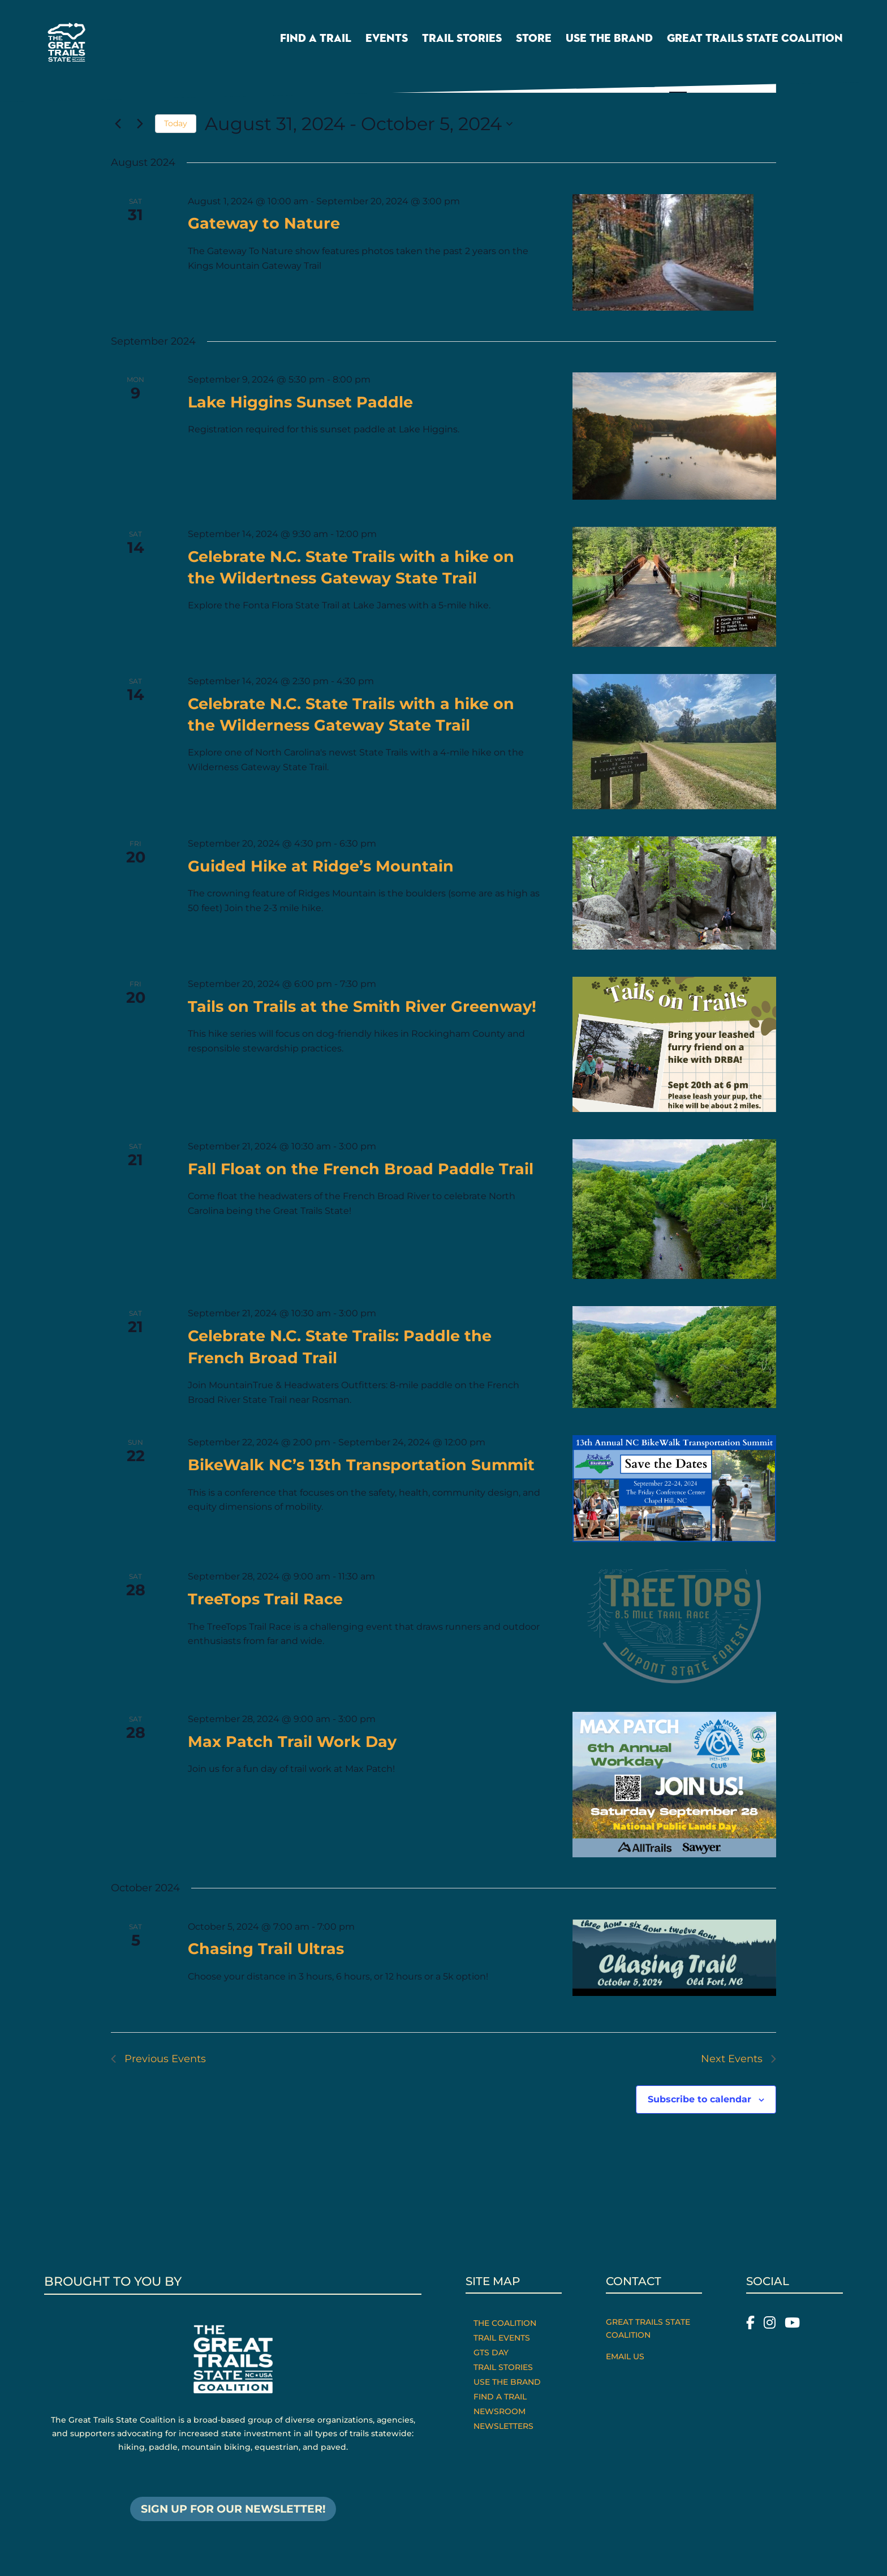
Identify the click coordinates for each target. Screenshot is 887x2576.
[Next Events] (140, 124)
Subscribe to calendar (699, 2099)
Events (386, 41)
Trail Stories (462, 41)
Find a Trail (315, 41)
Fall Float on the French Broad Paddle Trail (360, 1169)
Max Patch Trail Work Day (292, 1741)
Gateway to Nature (264, 223)
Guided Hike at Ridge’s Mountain (321, 866)
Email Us (625, 2356)
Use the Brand (609, 41)
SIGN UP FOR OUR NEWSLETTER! (233, 2510)
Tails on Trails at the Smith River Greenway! (362, 1006)
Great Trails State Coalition (755, 41)
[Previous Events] (117, 124)
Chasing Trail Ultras (266, 1948)
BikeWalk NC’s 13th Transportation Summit (361, 1465)
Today (175, 123)
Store (534, 41)
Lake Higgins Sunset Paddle (300, 402)
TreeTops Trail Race (265, 1599)
